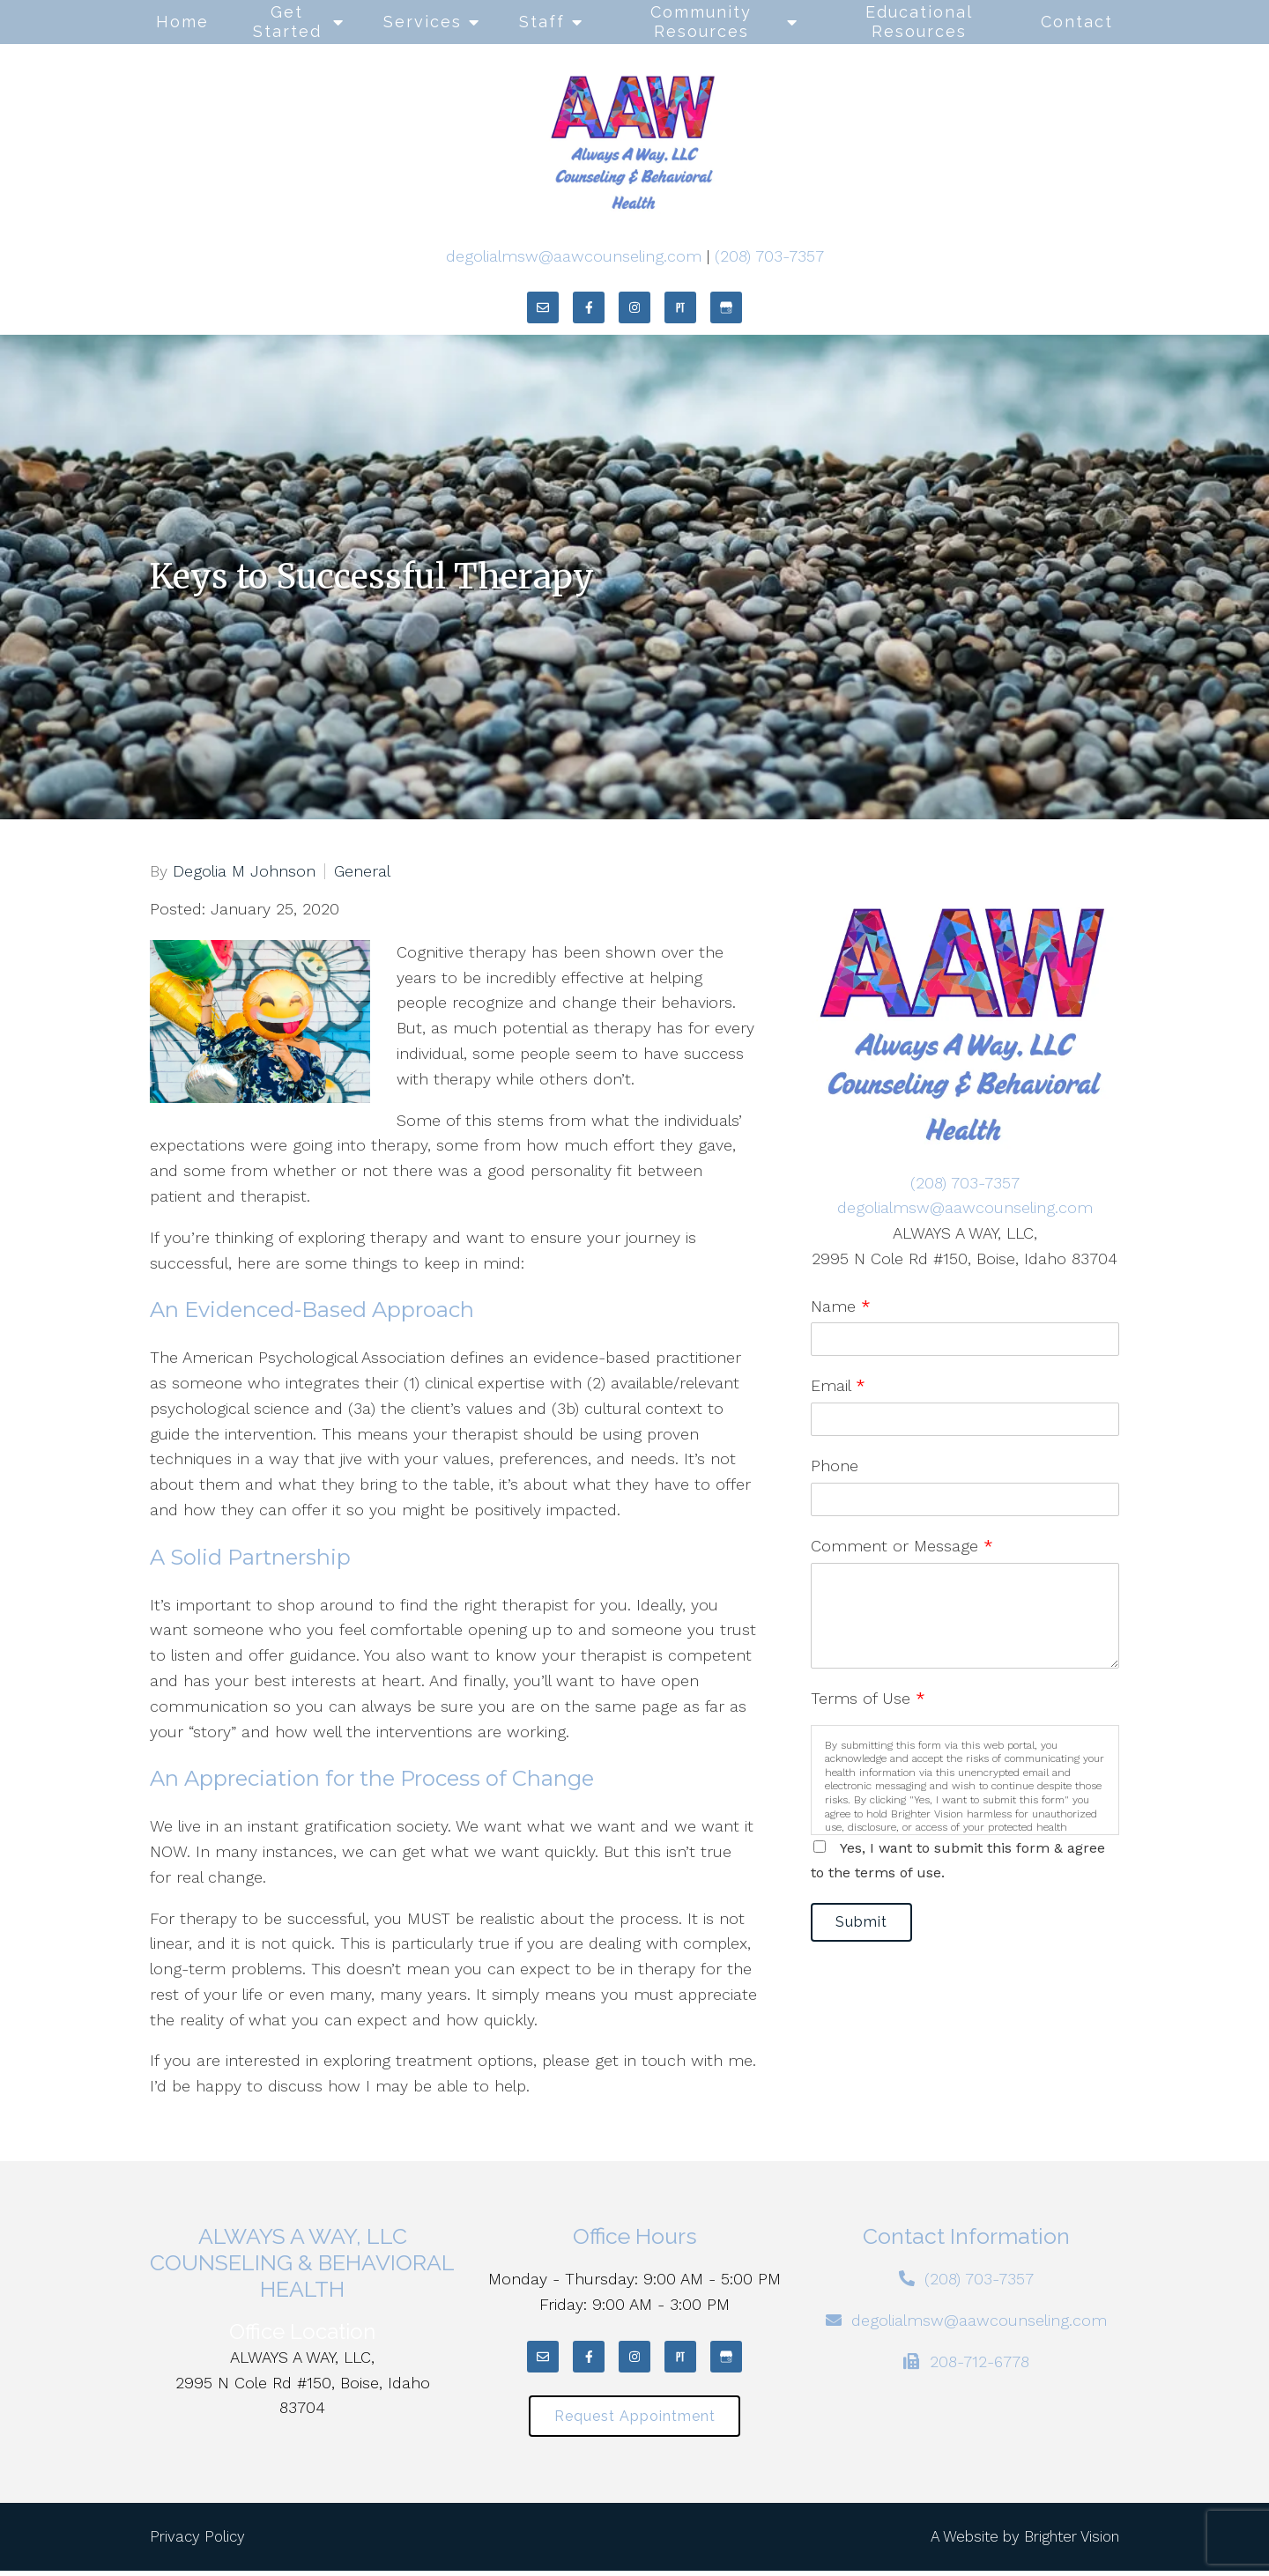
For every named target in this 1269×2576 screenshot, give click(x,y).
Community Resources (701, 22)
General (362, 871)
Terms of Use (868, 1698)
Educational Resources (919, 22)
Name (841, 1306)
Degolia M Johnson (244, 871)
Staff (542, 21)
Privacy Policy (197, 2541)
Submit (869, 1924)
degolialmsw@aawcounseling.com (573, 256)
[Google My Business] (726, 307)
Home (182, 21)
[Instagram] (634, 307)
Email (838, 1385)
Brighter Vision (1071, 2541)
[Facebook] (589, 307)
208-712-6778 (979, 2361)
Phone (834, 1465)
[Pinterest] (680, 307)
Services (422, 21)
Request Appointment (635, 2418)
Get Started (287, 22)
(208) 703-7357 (769, 256)
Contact (1077, 21)
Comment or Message (902, 1545)
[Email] (543, 307)
